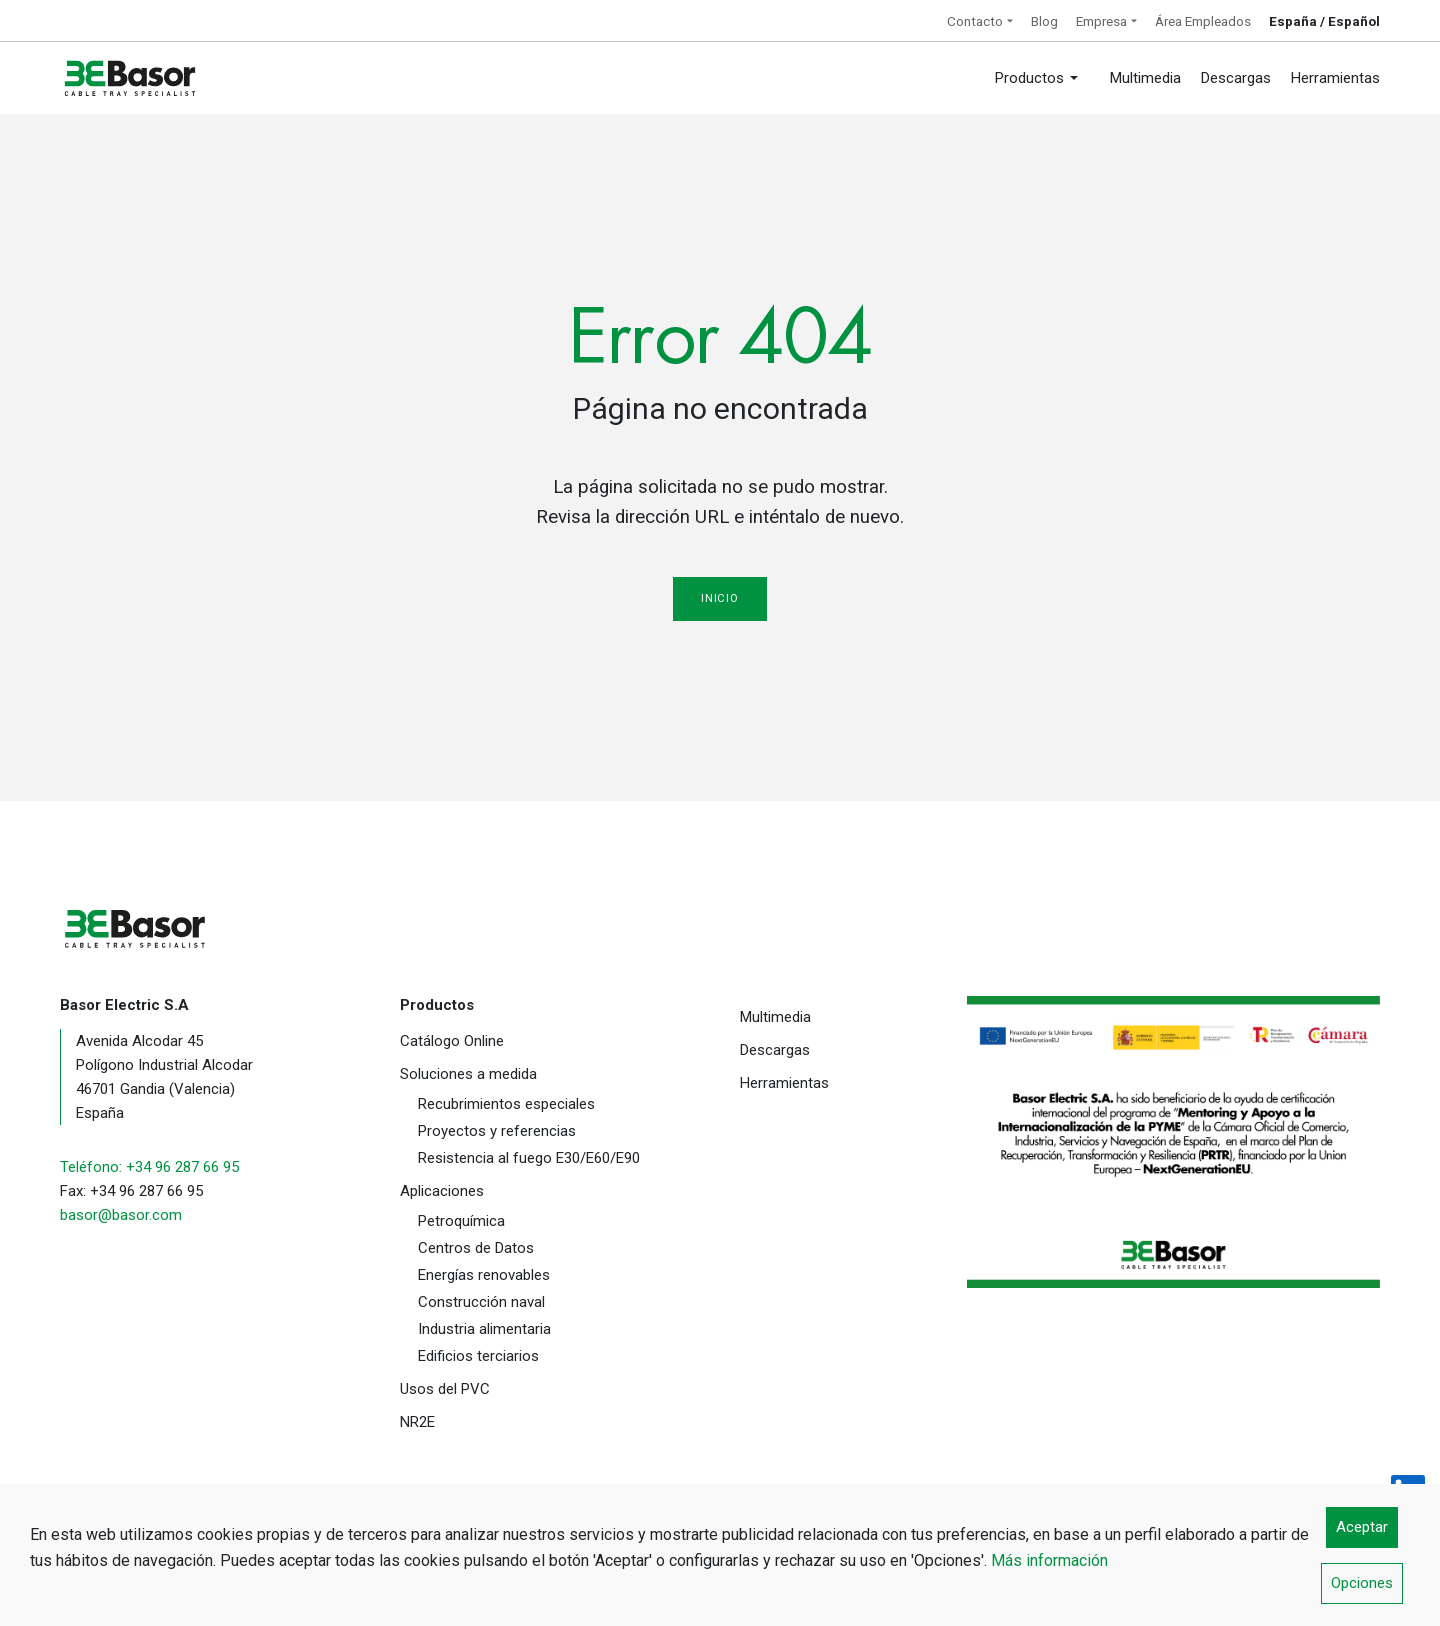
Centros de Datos (476, 1248)
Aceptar (1362, 1527)
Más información (1049, 1560)
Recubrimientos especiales (506, 1104)
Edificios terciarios (478, 1356)
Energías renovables (484, 1275)
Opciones (1362, 1583)
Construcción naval (481, 1302)
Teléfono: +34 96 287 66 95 (149, 1167)
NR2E (417, 1422)
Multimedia (775, 1017)
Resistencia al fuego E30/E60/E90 (529, 1158)
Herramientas (784, 1083)
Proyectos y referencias (497, 1131)
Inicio (720, 598)
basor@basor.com (121, 1215)
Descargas (775, 1050)
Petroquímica (461, 1221)
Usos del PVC (445, 1389)
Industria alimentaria (484, 1329)
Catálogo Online (452, 1041)
